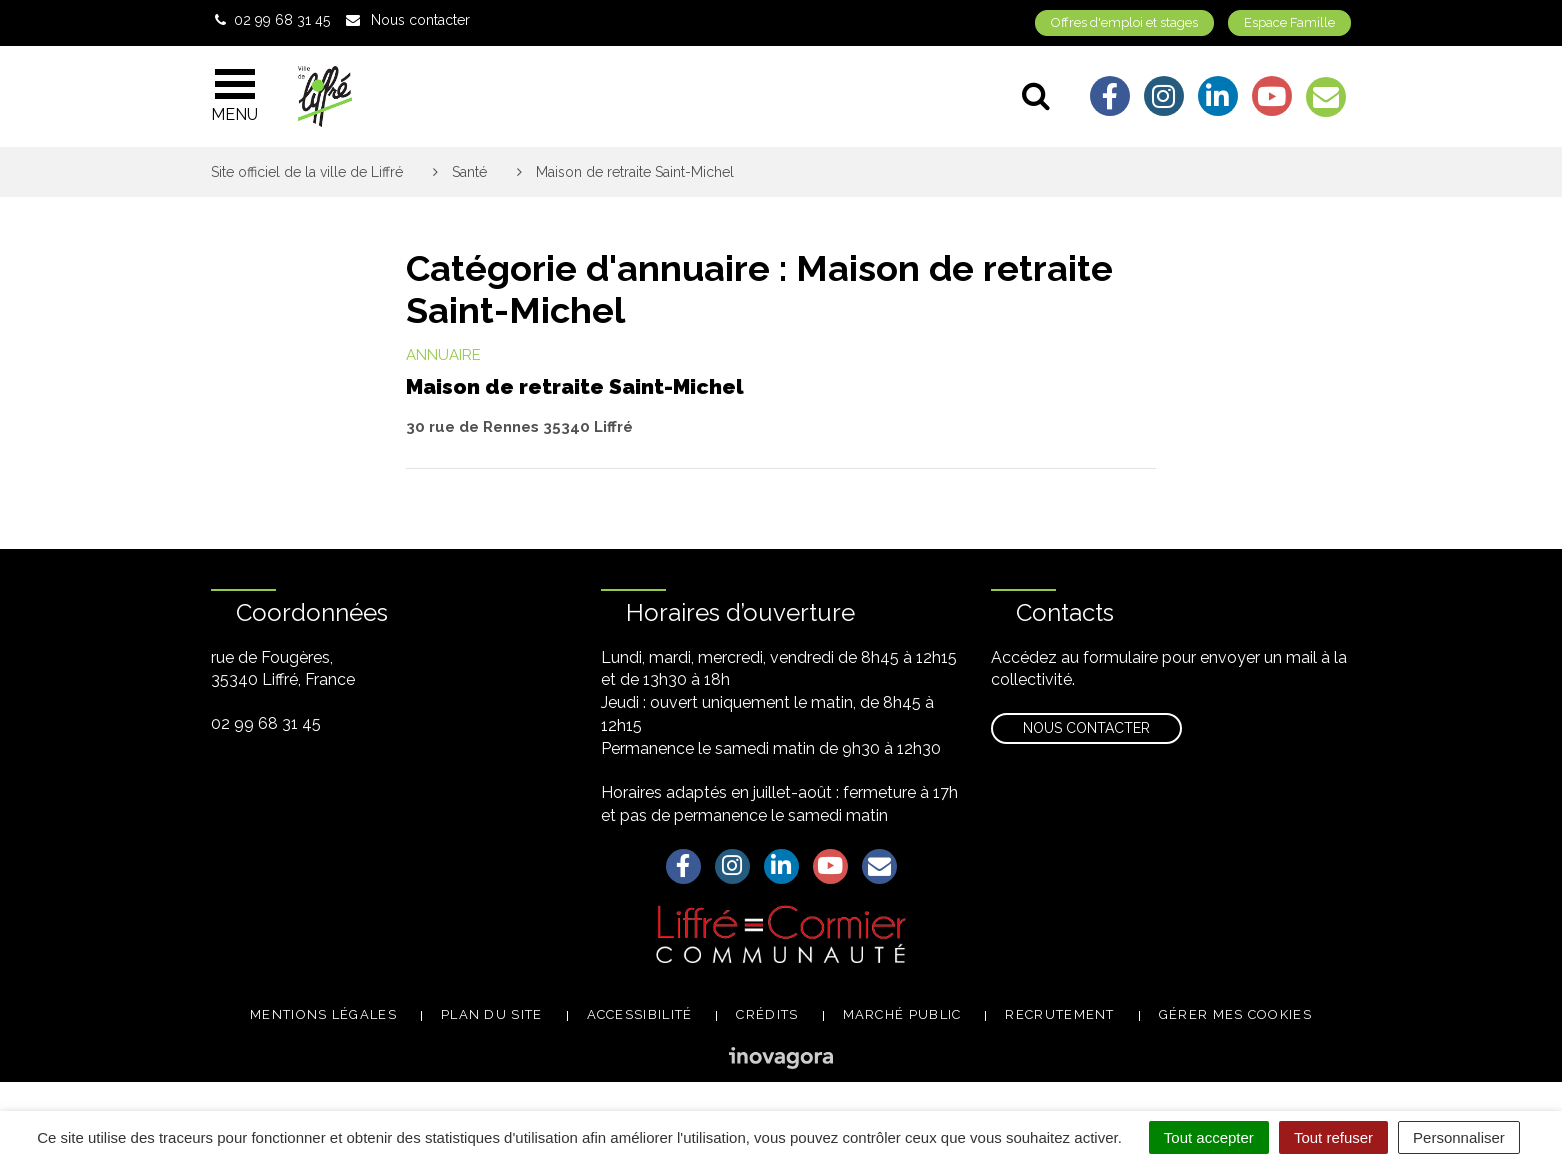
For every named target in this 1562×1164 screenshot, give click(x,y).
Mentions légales (323, 1014)
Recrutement (1059, 1014)
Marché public (902, 1014)
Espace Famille (1289, 22)
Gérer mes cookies (1235, 1014)
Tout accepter (1209, 1137)
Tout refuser (1333, 1137)
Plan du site (492, 1014)
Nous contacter (1086, 728)
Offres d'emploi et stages (1124, 22)
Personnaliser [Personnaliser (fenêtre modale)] (1459, 1137)
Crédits (767, 1014)
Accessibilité (640, 1014)
